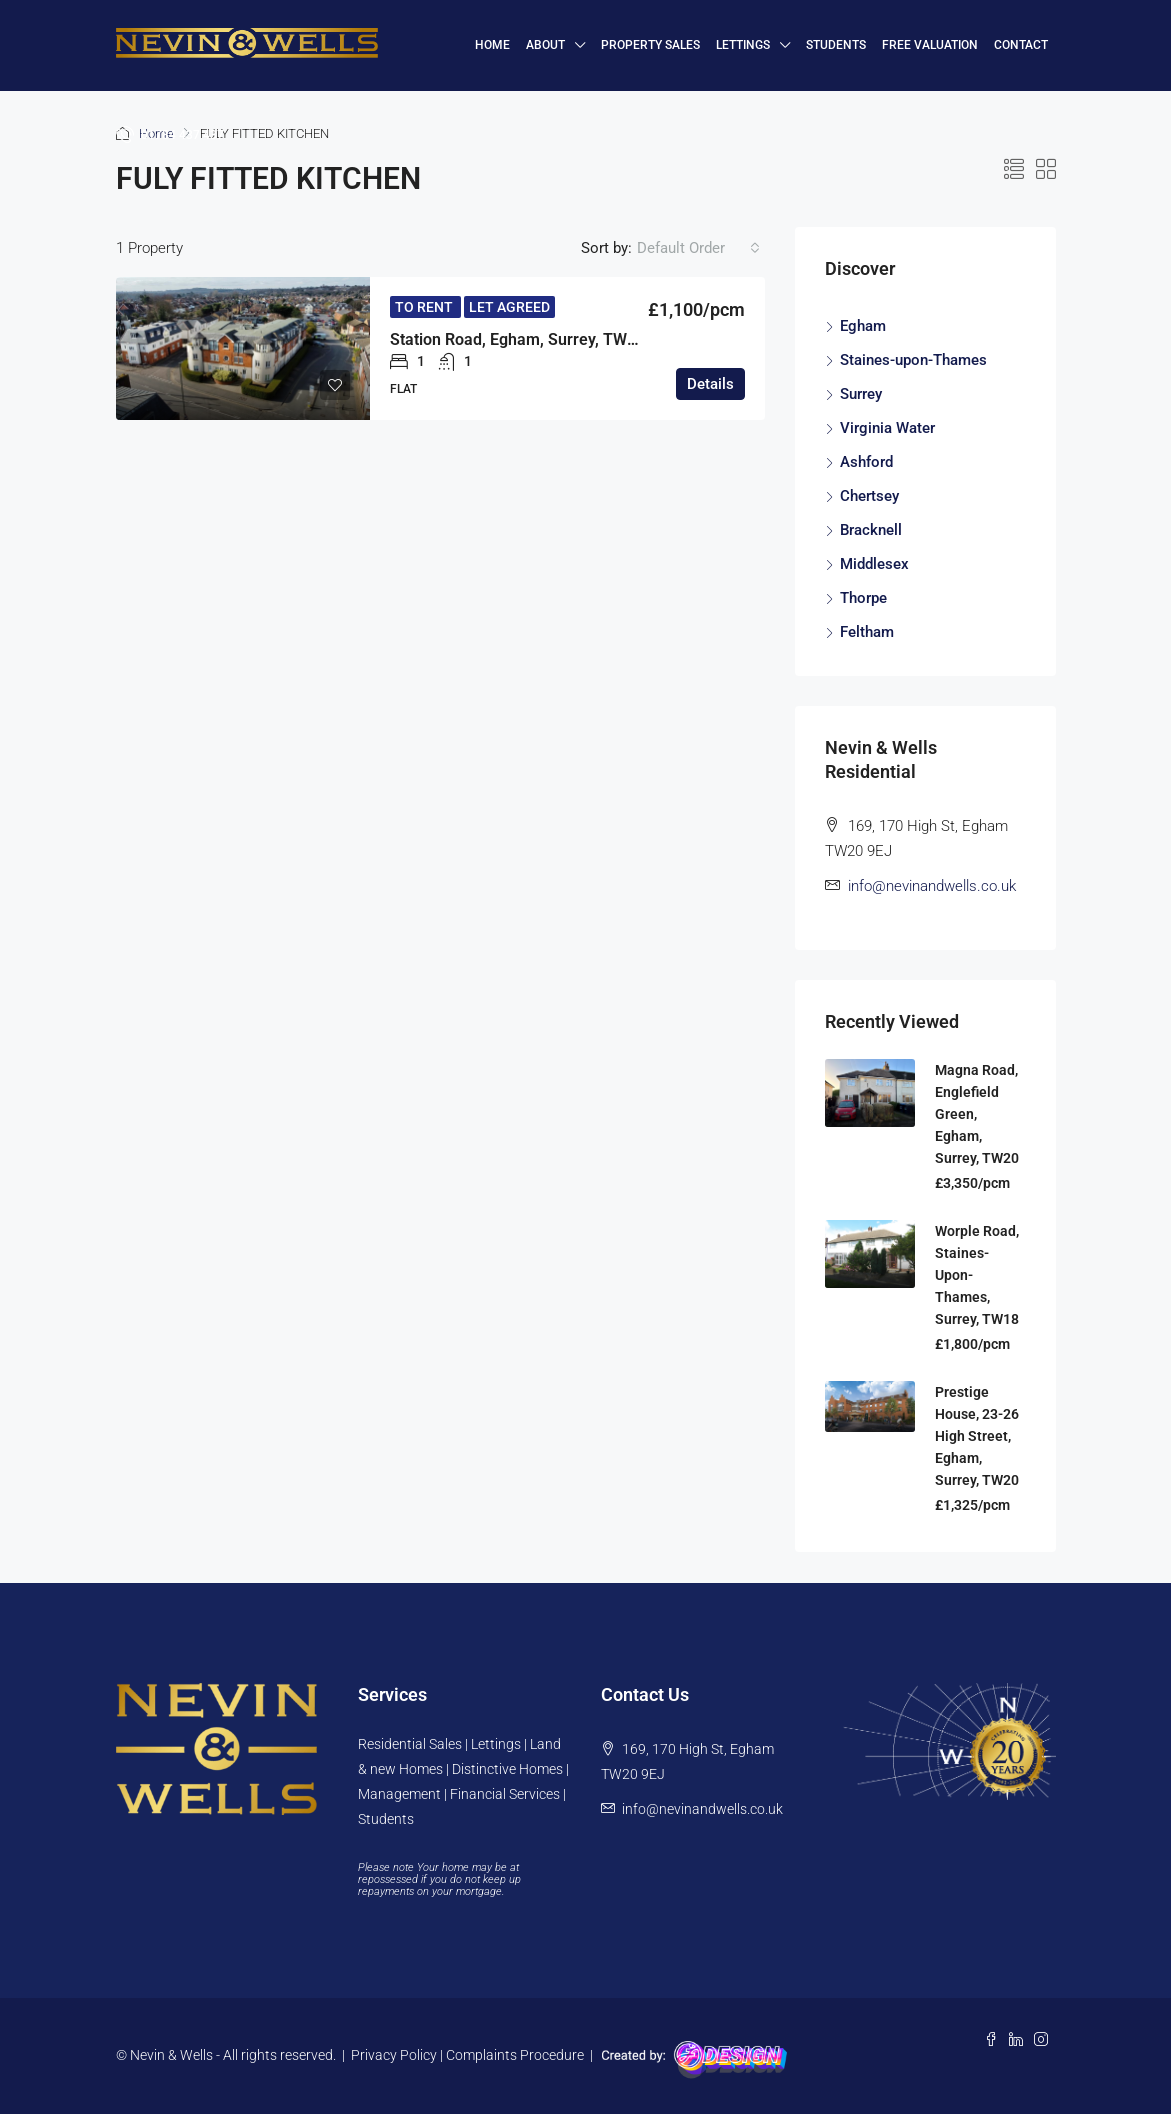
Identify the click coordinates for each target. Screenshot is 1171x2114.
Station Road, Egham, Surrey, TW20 (517, 339)
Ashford (866, 462)
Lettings (743, 45)
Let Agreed (509, 307)
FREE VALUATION (930, 45)
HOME (492, 45)
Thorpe (863, 598)
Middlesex (874, 564)
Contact (1021, 45)
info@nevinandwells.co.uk (932, 886)
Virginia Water (887, 428)
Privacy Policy (394, 2055)
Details (710, 384)
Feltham (867, 632)
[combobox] (698, 248)
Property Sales (650, 45)
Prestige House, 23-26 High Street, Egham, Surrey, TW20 (977, 1436)
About (545, 45)
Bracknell (871, 530)
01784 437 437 (170, 134)
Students (836, 45)
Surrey (861, 394)
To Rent (425, 307)
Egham (863, 326)
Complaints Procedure (515, 2055)
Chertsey (869, 496)
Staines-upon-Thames (913, 360)
